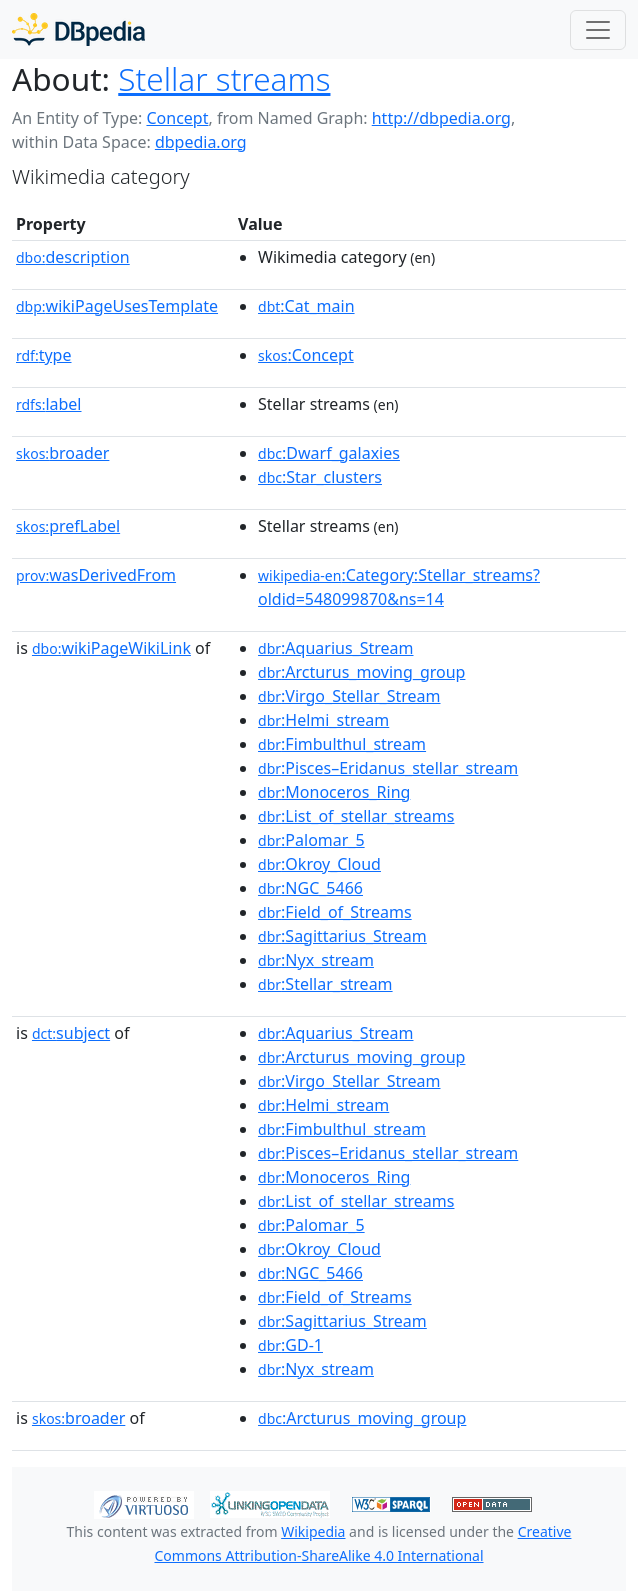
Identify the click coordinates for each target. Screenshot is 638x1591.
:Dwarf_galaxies (329, 453)
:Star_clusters (320, 477)
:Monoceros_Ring (334, 792)
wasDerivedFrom (96, 575)
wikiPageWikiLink (111, 648)
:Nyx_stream (316, 960)
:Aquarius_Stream (335, 648)
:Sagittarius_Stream (342, 936)
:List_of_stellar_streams (356, 816)
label (49, 404)
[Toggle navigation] (598, 30)
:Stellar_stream (325, 984)
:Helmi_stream (323, 720)
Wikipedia (313, 1531)
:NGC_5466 (310, 888)
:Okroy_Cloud (319, 864)
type (44, 355)
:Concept (306, 355)
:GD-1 (290, 1345)
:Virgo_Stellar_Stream (349, 696)
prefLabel (68, 526)
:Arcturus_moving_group (361, 672)
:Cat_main (306, 306)
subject (71, 1033)
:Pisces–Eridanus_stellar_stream (388, 768)
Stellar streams (224, 78)
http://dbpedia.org (441, 118)
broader (62, 453)
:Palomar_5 (311, 840)
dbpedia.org (201, 142)
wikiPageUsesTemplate (117, 306)
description (73, 257)
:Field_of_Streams (335, 912)
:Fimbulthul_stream (342, 744)
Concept (177, 118)
